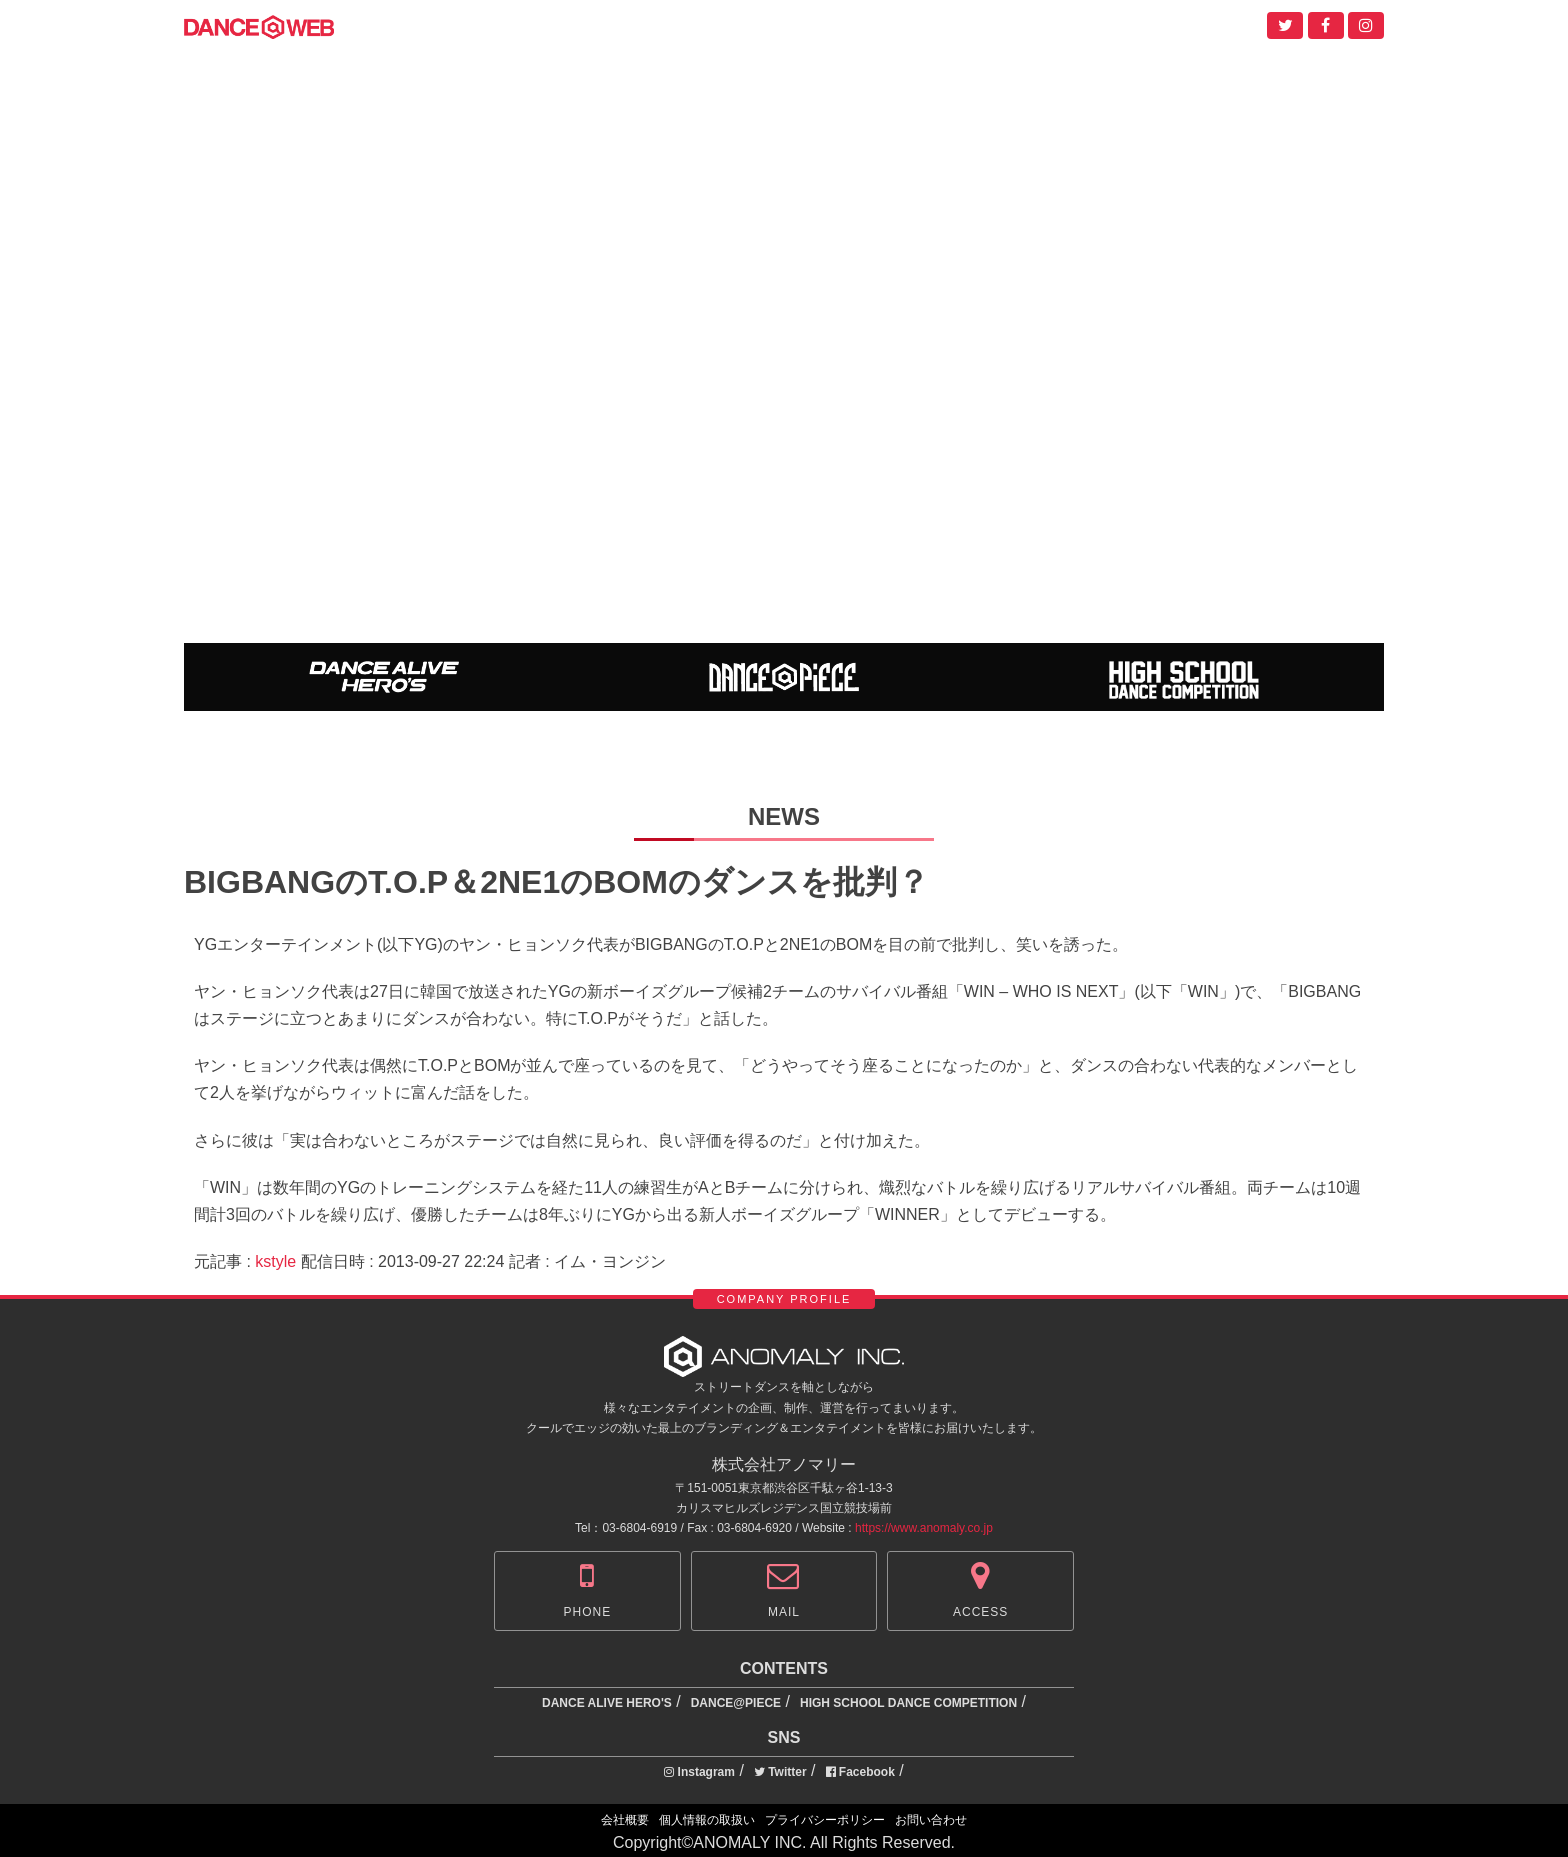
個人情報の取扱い (707, 1820)
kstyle (275, 1261)
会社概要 (625, 1820)
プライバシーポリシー (825, 1820)
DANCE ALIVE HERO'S (607, 1703)
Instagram (699, 1772)
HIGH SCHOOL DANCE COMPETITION (908, 1703)
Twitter (780, 1772)
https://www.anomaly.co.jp (924, 1528)
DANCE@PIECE (736, 1703)
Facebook (860, 1772)
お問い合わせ (931, 1820)
